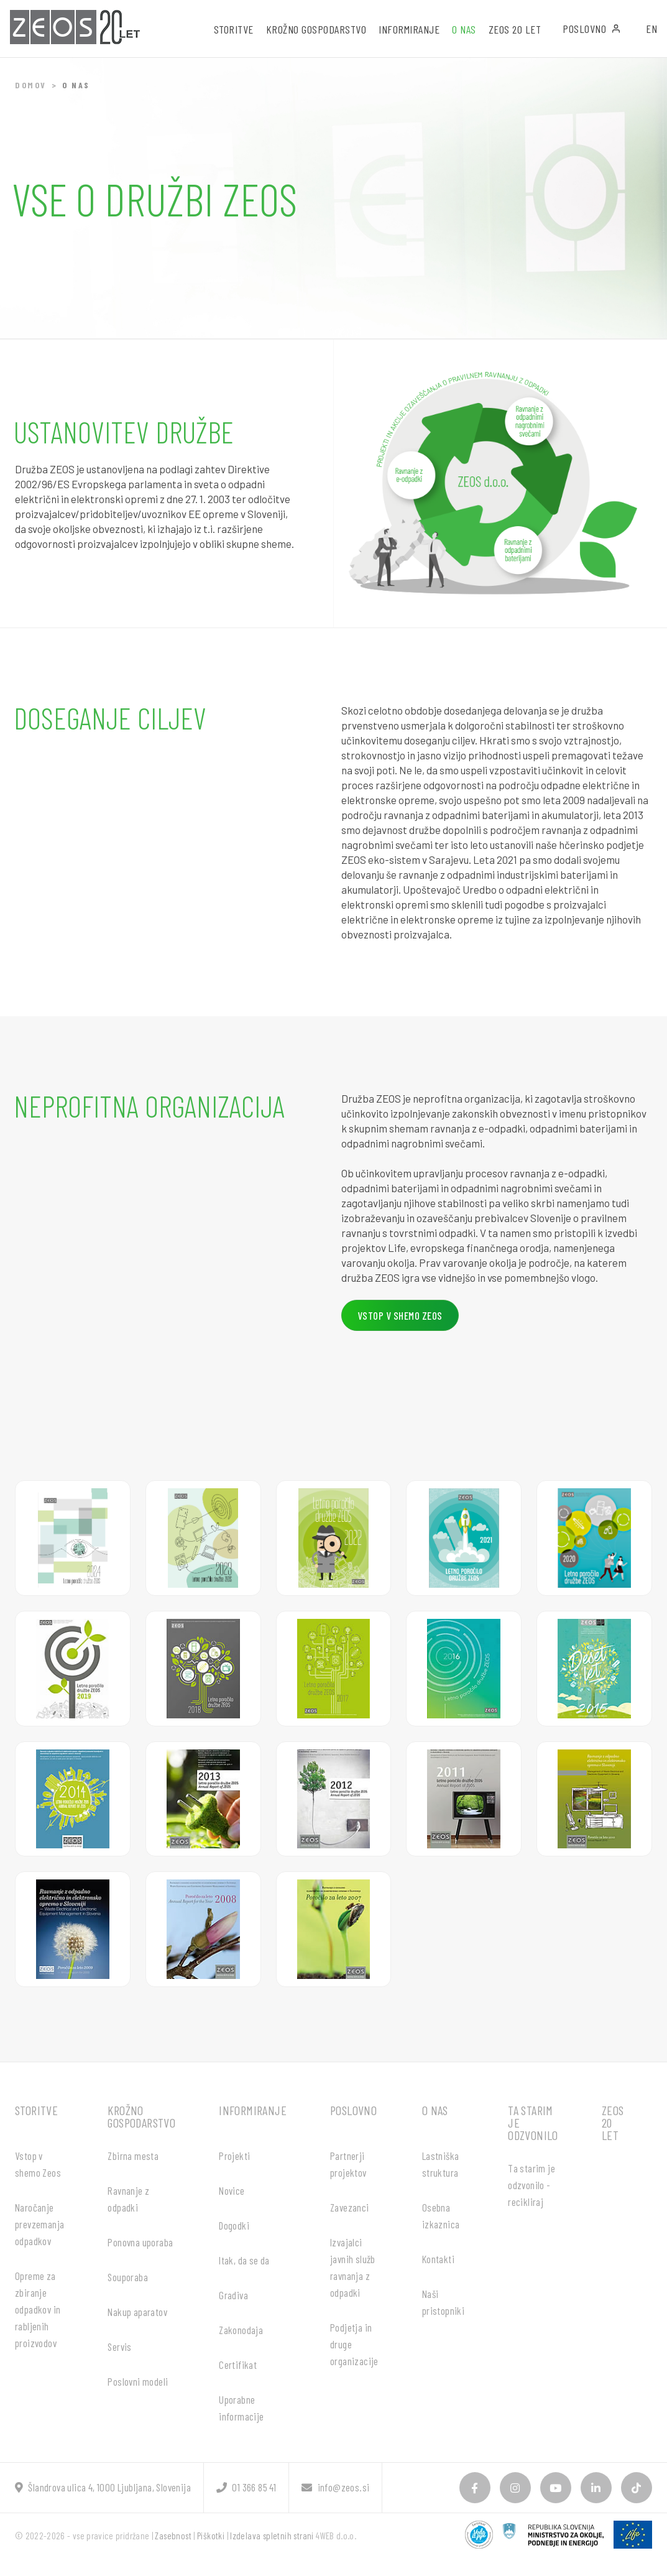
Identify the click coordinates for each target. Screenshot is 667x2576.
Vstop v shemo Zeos (38, 2164)
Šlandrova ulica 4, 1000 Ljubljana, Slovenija (103, 2487)
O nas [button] (464, 29)
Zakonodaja (241, 2329)
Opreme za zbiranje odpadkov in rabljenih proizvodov (37, 2309)
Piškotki (210, 2535)
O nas (435, 2110)
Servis (119, 2346)
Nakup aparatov (137, 2311)
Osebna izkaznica (441, 2215)
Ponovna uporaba (140, 2242)
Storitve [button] (234, 29)
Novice (231, 2190)
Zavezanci (349, 2207)
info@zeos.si (335, 2487)
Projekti (234, 2155)
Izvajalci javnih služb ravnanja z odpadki (352, 2267)
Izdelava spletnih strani (272, 2535)
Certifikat (238, 2364)
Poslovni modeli (138, 2381)
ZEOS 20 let (515, 29)
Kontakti (438, 2259)
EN (651, 28)
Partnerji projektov (348, 2164)
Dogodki (234, 2225)
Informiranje (253, 2110)
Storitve (36, 2110)
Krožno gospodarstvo (141, 2116)
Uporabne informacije (241, 2407)
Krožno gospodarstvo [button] (316, 29)
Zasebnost (173, 2535)
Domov (31, 85)
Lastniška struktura (440, 2164)
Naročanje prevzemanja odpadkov (39, 2224)
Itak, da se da (244, 2260)
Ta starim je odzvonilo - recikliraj (531, 2185)
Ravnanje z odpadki (128, 2198)
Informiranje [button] (409, 29)
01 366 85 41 (246, 2487)
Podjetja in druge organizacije (354, 2344)
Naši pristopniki (443, 2302)
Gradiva (233, 2295)
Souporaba (128, 2277)
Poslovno (592, 28)
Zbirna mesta (133, 2155)
